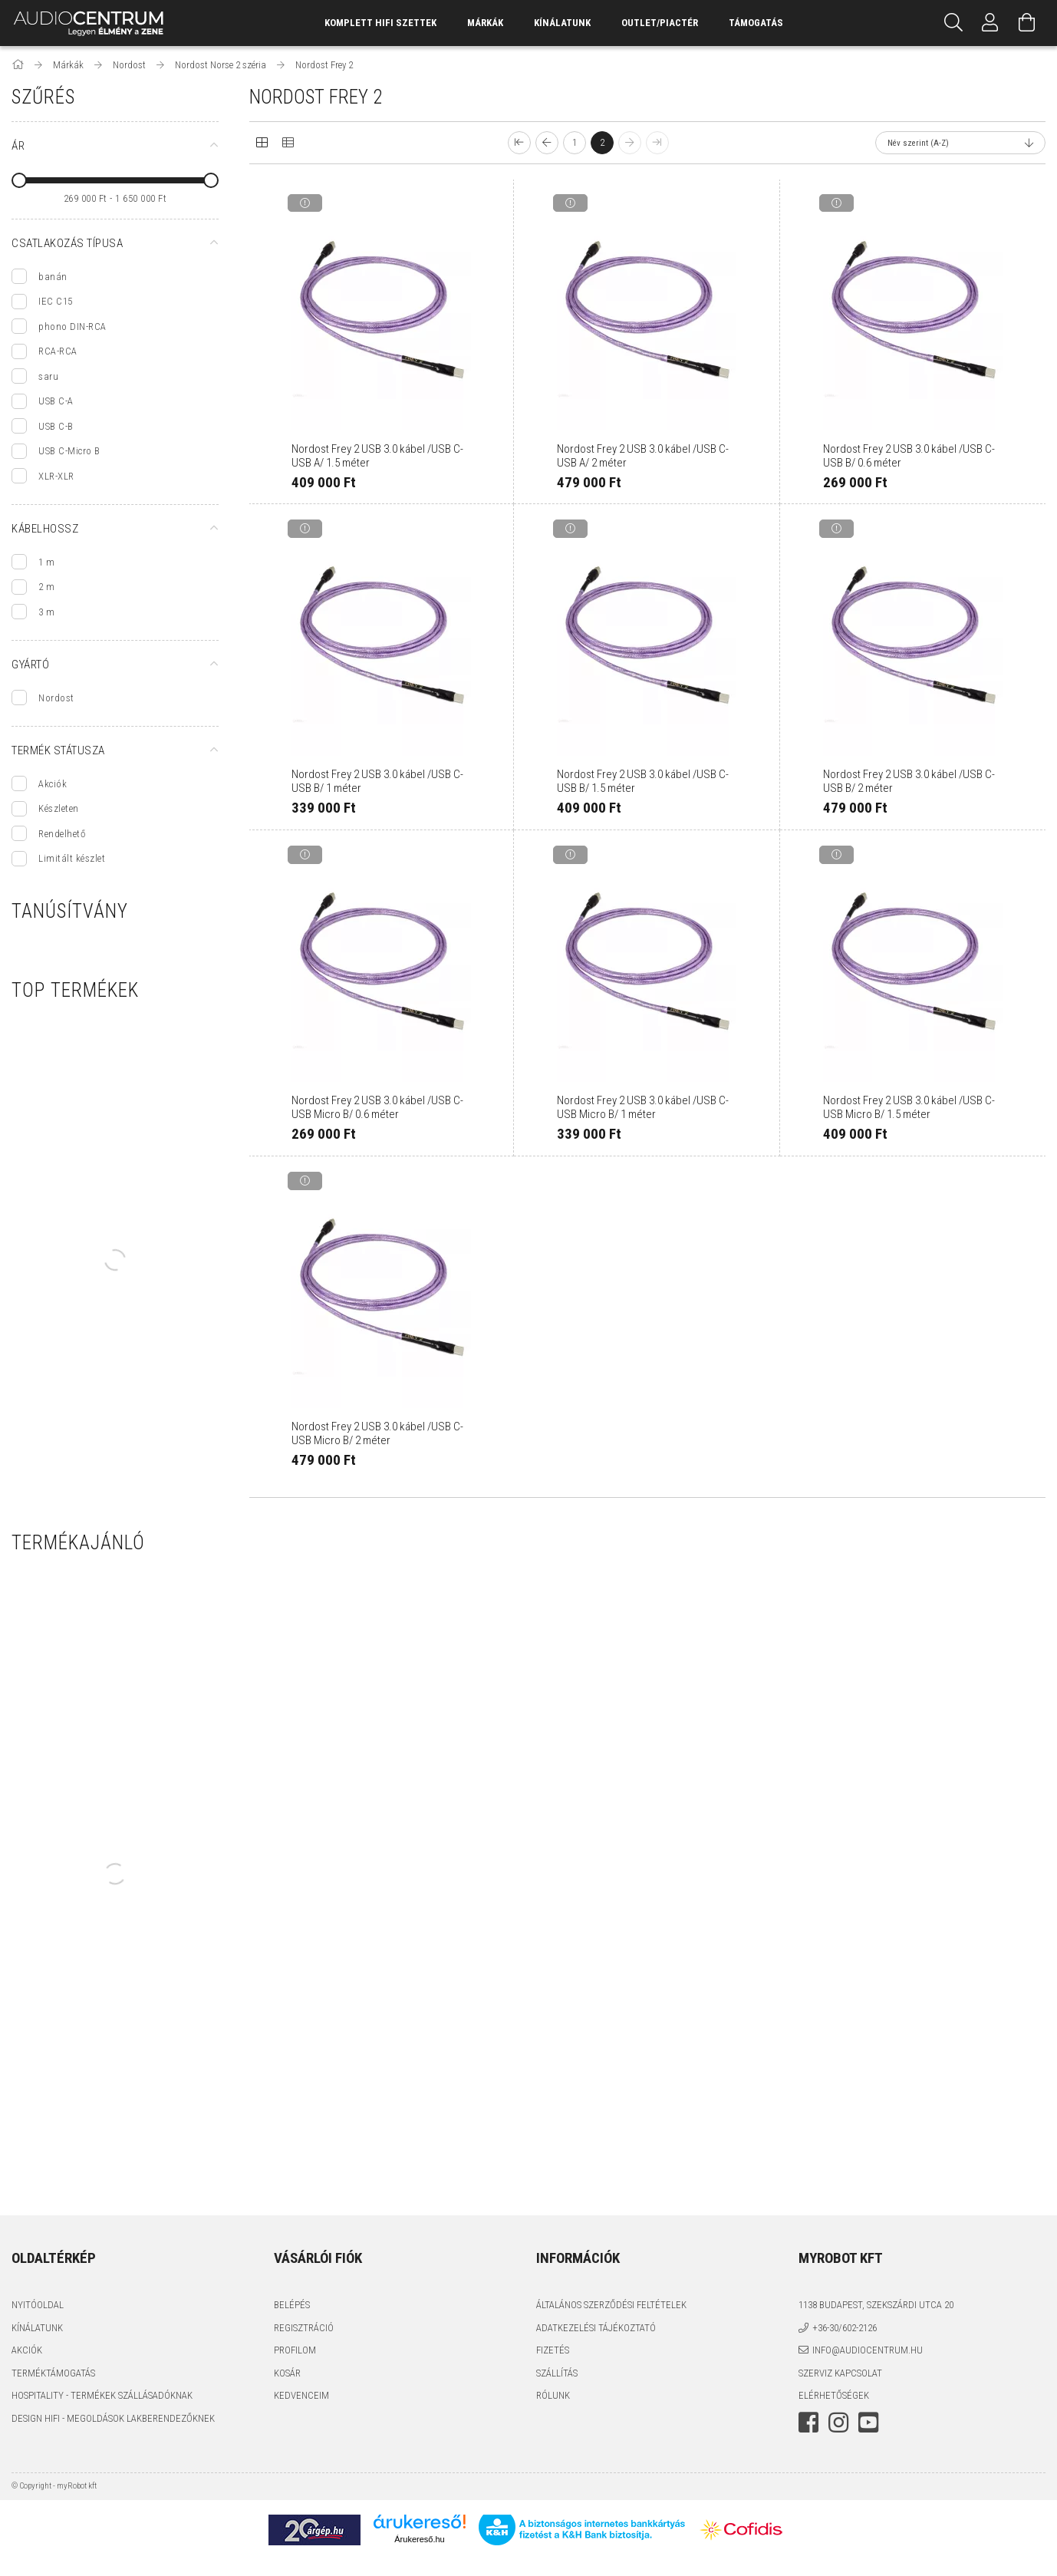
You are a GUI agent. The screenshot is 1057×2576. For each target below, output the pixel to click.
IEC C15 (55, 301)
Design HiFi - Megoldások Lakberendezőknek (113, 2418)
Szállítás (557, 2373)
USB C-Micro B (69, 451)
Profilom (295, 2350)
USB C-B (56, 426)
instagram (838, 2422)
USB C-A (56, 401)
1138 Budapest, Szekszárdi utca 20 (876, 2304)
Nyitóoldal (38, 2304)
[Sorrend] (960, 142)
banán (53, 276)
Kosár (287, 2373)
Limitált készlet (71, 858)
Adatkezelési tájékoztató (596, 2328)
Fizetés (552, 2350)
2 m (46, 586)
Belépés (292, 2304)
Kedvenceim (301, 2395)
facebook (808, 2422)
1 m (46, 562)
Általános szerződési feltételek (611, 2304)
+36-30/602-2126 (844, 2328)
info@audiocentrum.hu (867, 2350)
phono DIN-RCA (72, 326)
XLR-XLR (56, 476)
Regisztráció (304, 2328)
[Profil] (990, 23)
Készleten (58, 808)
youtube (868, 2422)
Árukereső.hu (419, 2539)
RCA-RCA (57, 351)
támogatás (756, 22)
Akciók (52, 784)
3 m (46, 612)
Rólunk (553, 2395)
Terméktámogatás (53, 2373)
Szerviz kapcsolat (840, 2373)
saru (48, 376)
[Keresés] (953, 23)
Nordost (56, 698)
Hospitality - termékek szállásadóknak (102, 2395)
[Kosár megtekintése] (1027, 23)
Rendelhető (61, 833)
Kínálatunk (37, 2328)
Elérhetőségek (834, 2395)
